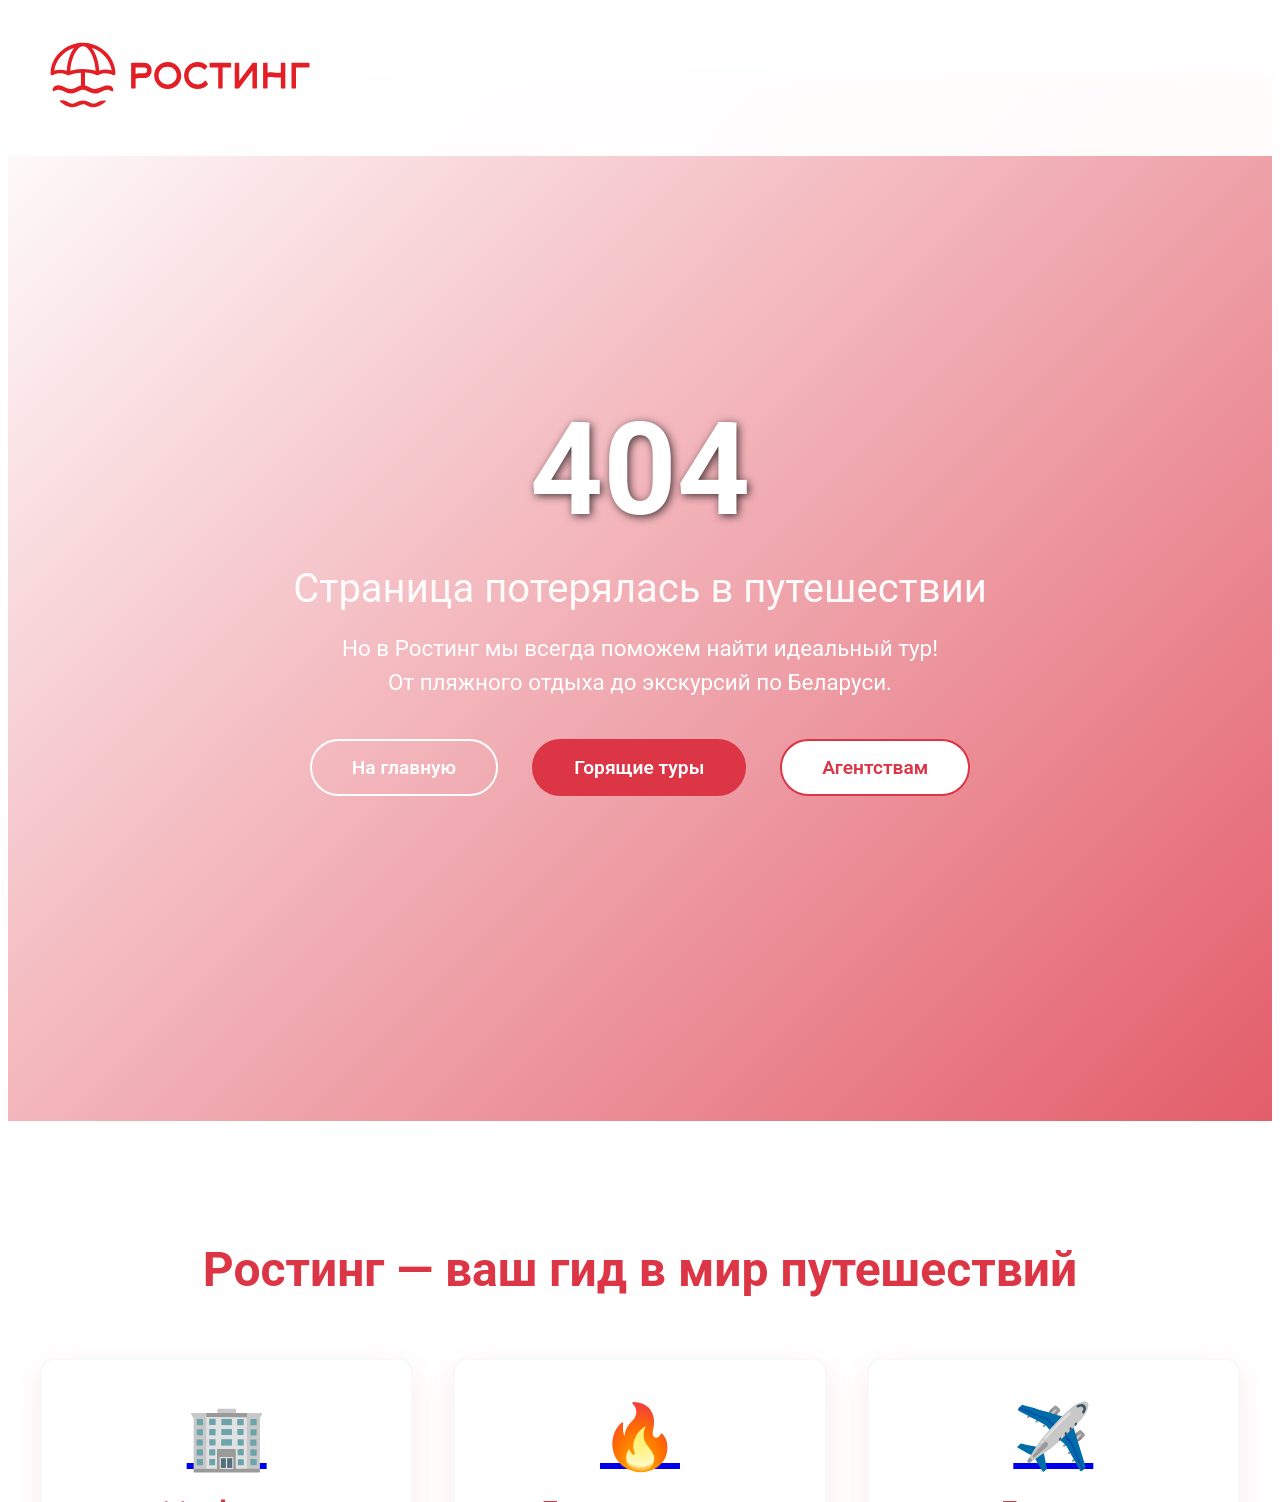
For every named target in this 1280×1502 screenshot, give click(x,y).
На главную (404, 767)
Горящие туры (639, 767)
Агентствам (875, 767)
